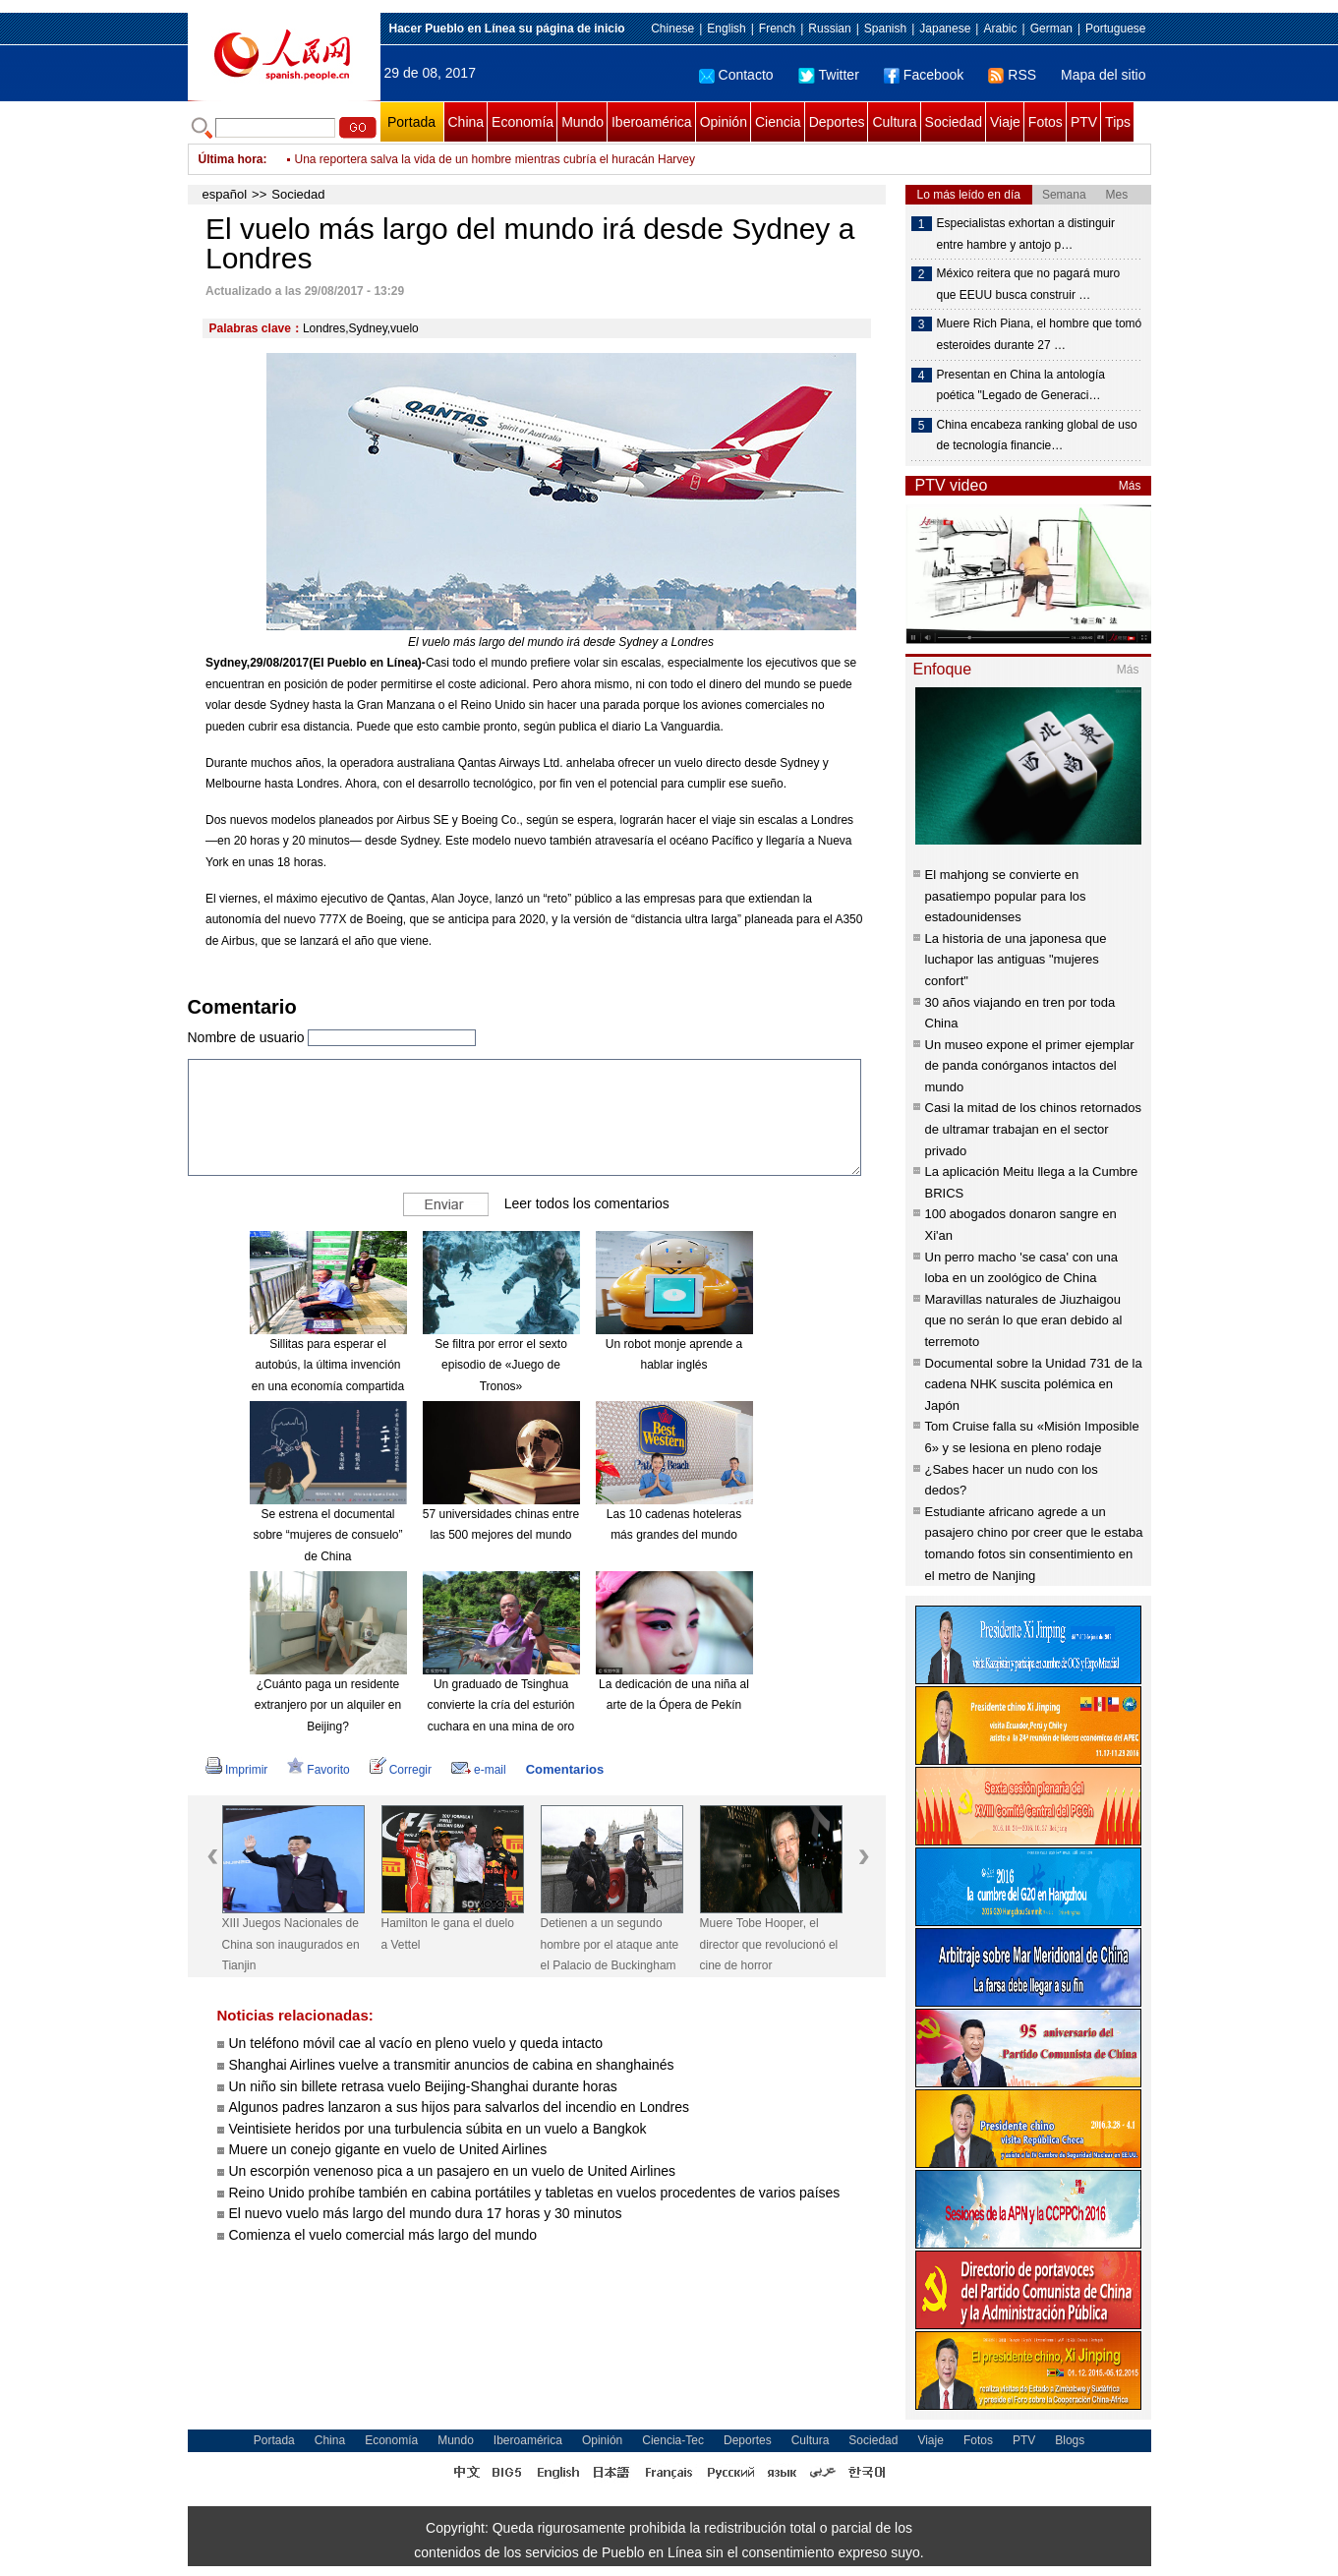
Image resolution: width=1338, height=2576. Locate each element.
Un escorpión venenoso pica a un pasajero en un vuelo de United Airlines (452, 2171)
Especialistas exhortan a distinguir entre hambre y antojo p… (1026, 234)
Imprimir (236, 1770)
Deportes (837, 122)
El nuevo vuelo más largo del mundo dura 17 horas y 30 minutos (425, 2213)
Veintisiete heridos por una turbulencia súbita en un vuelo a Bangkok (438, 2129)
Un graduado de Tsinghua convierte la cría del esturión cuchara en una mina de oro (500, 1705)
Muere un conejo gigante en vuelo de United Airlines (388, 2149)
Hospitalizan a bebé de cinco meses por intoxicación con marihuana (473, 151)
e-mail (478, 1770)
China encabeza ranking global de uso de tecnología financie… (1037, 435)
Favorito (318, 1770)
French (777, 28)
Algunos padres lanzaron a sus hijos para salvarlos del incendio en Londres (459, 2107)
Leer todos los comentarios (586, 1202)
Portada (411, 122)
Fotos (1045, 122)
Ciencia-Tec (673, 2440)
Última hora (231, 159)
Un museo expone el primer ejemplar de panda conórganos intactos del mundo (1029, 1065)
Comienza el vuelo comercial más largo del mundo (383, 2235)
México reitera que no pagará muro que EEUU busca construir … (1029, 284)
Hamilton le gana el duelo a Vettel (447, 1934)
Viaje (1005, 122)
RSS (1012, 75)
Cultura (894, 122)
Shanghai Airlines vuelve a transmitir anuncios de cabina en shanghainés (451, 2065)
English (726, 28)
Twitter (828, 75)
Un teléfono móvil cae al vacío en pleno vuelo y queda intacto (416, 2043)
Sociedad (953, 122)
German (1051, 28)
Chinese (672, 28)
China (466, 122)
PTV (1084, 122)
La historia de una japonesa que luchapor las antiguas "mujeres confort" (1016, 959)
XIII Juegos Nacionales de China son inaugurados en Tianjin (291, 1944)
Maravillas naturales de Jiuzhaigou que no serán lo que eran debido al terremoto (1024, 1320)
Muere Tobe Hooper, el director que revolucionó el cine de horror (769, 1944)
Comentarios (565, 1769)
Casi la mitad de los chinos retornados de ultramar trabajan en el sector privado (1033, 1128)
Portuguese (1115, 28)
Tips (1118, 122)
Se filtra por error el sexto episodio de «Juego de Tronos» (501, 1365)
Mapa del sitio (1103, 75)
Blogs (1069, 2440)
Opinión (723, 122)
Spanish (885, 28)
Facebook (923, 75)
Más (1130, 486)
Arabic (1000, 28)
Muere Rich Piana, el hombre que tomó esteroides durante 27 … (1039, 334)
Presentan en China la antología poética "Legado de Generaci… (1021, 385)
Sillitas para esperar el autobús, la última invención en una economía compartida (328, 1365)
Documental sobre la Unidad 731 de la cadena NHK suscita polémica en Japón (1033, 1384)
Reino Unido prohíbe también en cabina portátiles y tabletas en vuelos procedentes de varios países (535, 2192)
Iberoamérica (651, 122)
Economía (522, 122)
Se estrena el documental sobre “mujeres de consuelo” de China (327, 1535)
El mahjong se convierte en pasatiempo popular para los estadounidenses (1005, 895)
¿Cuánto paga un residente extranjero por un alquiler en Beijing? (328, 1705)
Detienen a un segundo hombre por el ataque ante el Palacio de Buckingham (610, 1944)
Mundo (582, 122)
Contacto (736, 75)
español (225, 194)
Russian (829, 28)
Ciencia (778, 122)
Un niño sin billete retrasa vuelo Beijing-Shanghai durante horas (423, 2086)
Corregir (401, 1770)
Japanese (944, 28)
